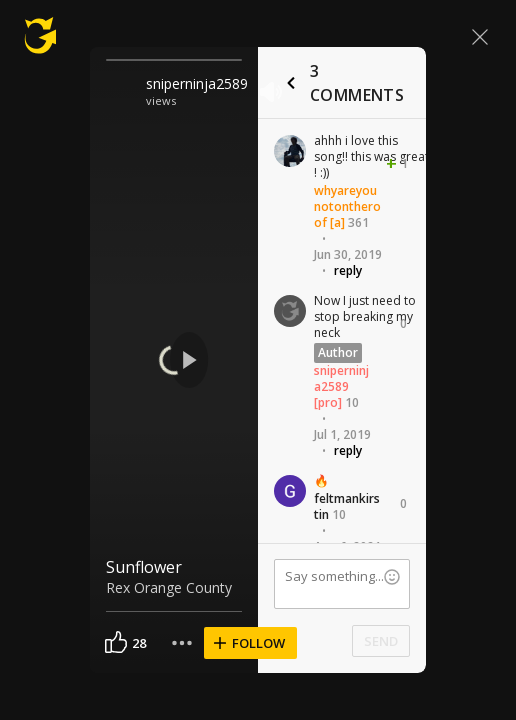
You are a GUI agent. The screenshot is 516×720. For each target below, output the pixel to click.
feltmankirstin (347, 506)
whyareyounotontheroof (347, 206)
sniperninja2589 (197, 83)
